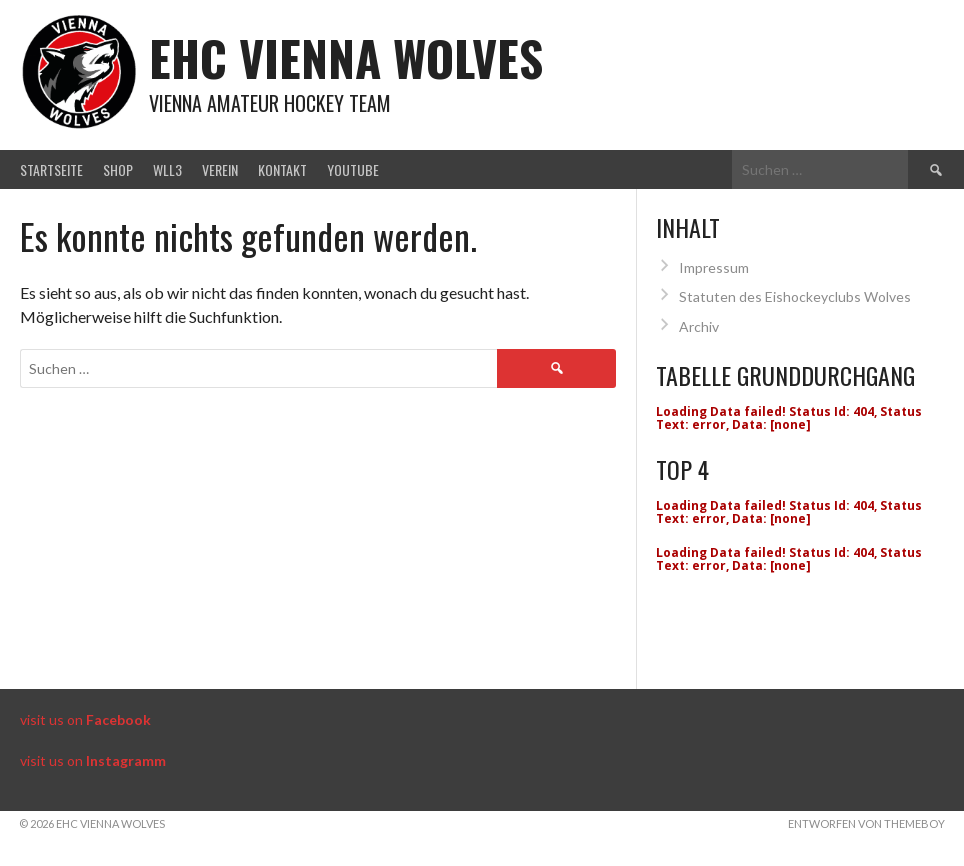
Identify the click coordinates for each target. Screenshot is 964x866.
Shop (118, 169)
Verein (220, 169)
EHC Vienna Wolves (346, 57)
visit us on (85, 719)
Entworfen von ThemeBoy (866, 823)
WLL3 (167, 169)
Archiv (699, 326)
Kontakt (282, 169)
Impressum (714, 267)
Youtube (353, 169)
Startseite (51, 169)
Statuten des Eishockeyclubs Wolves (795, 296)
